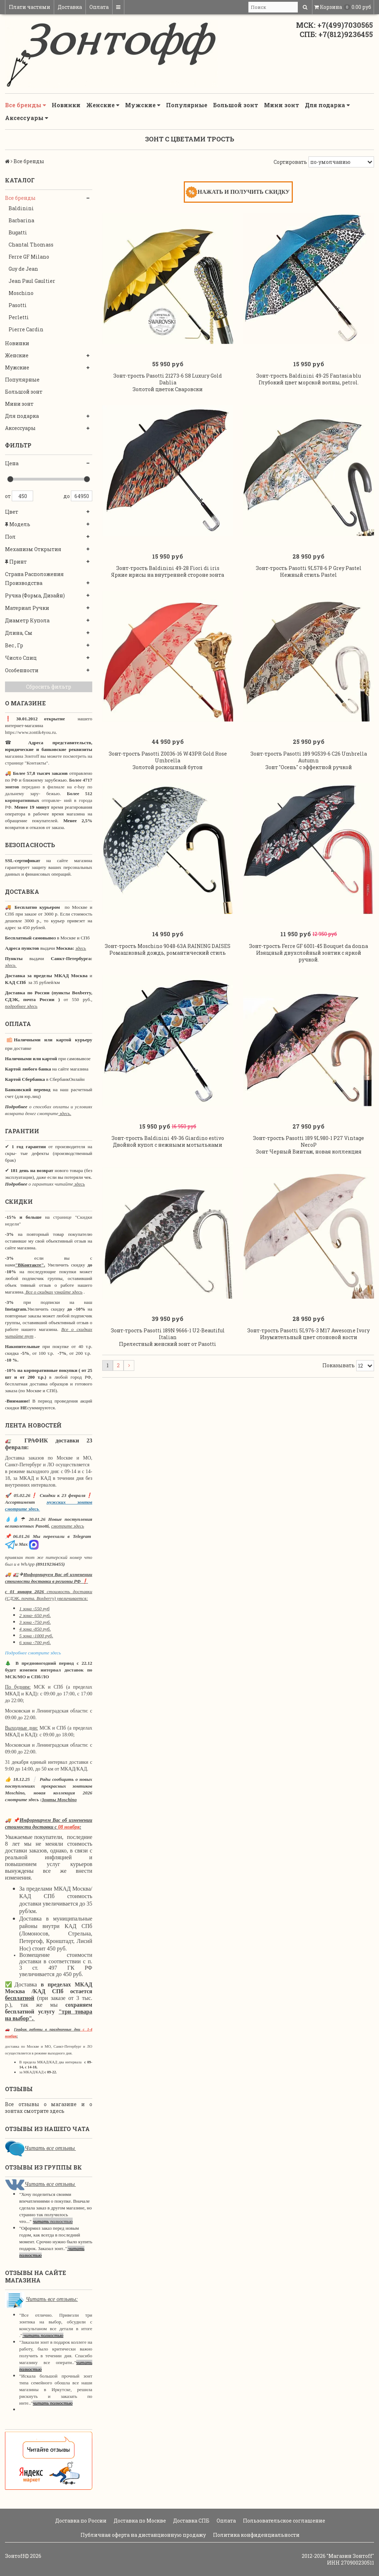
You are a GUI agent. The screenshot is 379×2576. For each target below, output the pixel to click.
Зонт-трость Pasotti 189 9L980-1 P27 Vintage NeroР (308, 1141)
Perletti (19, 317)
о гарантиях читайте (50, 1184)
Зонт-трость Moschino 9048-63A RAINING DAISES (167, 946)
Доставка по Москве (139, 2520)
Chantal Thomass (31, 244)
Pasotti (18, 305)
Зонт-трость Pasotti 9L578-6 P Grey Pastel (309, 568)
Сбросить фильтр (48, 686)
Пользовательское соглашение (283, 2520)
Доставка (70, 7)
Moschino (21, 293)
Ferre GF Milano (29, 256)
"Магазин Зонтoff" (350, 2555)
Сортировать (290, 162)
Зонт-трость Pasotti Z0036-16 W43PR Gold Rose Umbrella (168, 757)
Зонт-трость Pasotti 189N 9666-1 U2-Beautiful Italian (168, 1334)
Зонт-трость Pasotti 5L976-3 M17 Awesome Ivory (308, 1330)
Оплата (99, 7)
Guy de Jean (23, 268)
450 (22, 496)
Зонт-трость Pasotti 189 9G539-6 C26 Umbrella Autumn (308, 757)
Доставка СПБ (190, 2520)
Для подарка (327, 105)
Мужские (142, 105)
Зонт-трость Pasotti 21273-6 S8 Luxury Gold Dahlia (167, 379)
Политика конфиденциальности (256, 2534)
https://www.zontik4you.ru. (31, 732)
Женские (102, 105)
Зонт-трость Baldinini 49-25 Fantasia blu (308, 375)
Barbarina (21, 220)
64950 (81, 496)
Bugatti (18, 232)
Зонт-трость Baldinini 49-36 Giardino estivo (167, 1138)
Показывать (338, 1365)
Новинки (66, 105)
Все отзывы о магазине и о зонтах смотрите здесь (48, 2107)
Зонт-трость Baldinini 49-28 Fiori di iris (167, 568)
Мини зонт (281, 105)
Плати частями (29, 7)
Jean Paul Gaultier (32, 281)
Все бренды (25, 105)
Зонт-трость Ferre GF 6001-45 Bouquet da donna (308, 946)
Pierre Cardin (26, 329)
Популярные (186, 105)
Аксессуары (26, 118)
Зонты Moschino (59, 1799)
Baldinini (21, 208)
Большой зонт (235, 105)
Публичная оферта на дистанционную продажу (142, 2534)
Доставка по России (80, 2520)
